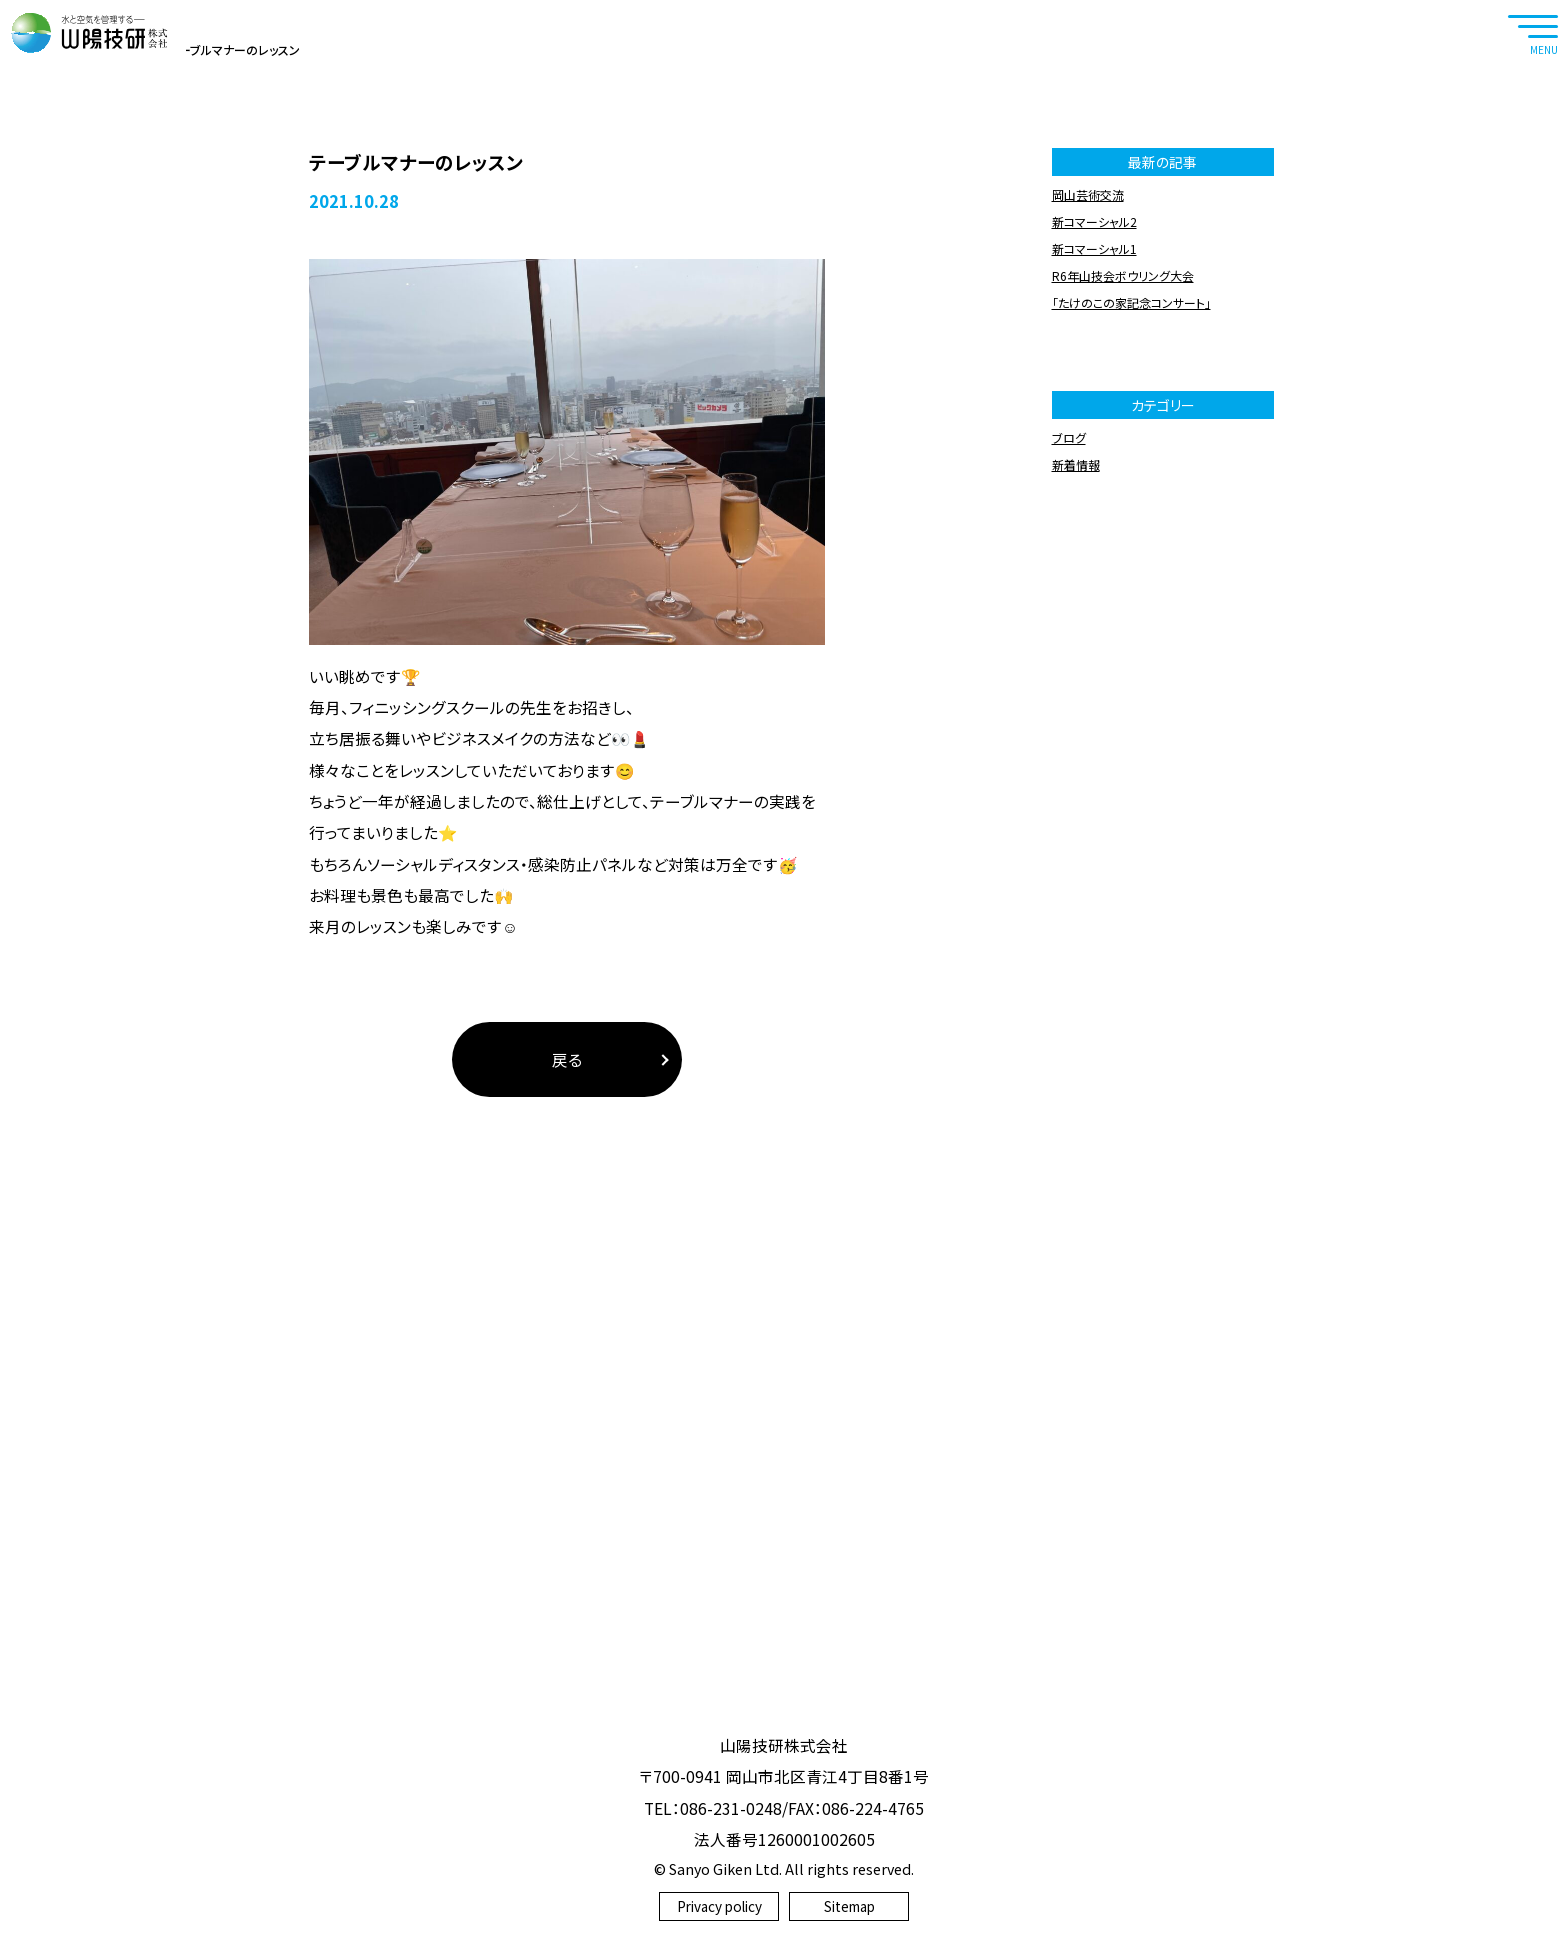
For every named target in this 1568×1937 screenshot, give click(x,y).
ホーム (77, 394)
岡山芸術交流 (1088, 539)
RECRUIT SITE (1532, 171)
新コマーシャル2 (1094, 566)
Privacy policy (719, 1906)
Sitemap (849, 1906)
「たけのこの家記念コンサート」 (1131, 647)
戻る (567, 1404)
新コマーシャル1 (1094, 593)
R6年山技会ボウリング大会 (1123, 620)
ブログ (131, 394)
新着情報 (1076, 809)
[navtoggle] (1533, 32)
